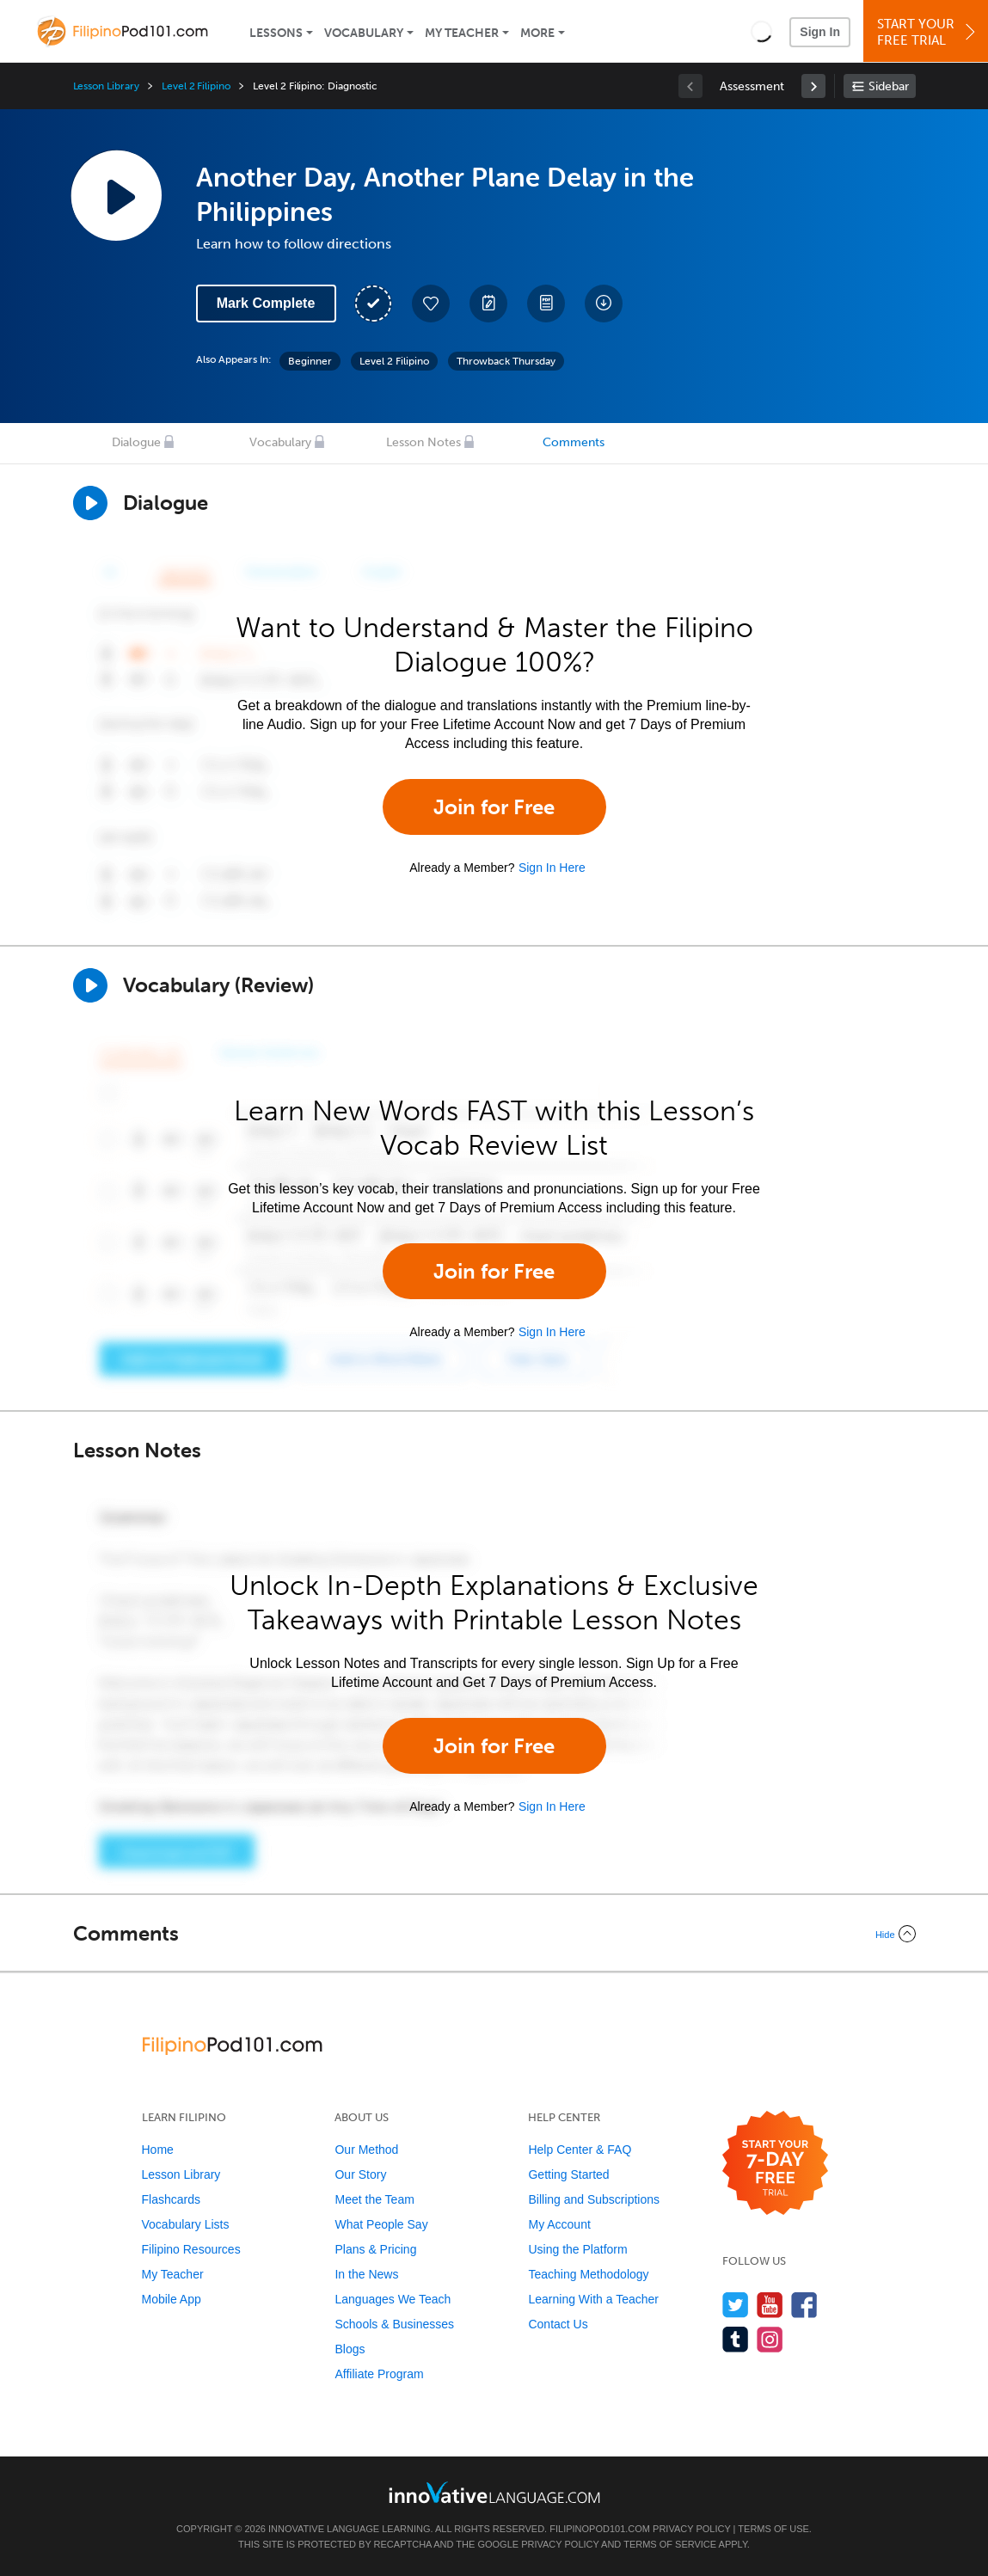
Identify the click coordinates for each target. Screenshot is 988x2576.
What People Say (380, 2224)
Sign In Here (552, 867)
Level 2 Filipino (196, 86)
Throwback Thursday (506, 361)
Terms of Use (773, 2529)
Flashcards (171, 2199)
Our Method (366, 2149)
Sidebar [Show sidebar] (888, 86)
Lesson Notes (423, 442)
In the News (366, 2274)
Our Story (360, 2174)
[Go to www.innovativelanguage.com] (494, 2492)
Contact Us (557, 2324)
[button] (761, 31)
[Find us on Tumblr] (735, 2339)
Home (158, 2149)
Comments (573, 442)
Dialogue (136, 442)
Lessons (276, 33)
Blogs (349, 2349)
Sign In (820, 32)
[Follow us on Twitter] (735, 2304)
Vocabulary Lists (186, 2224)
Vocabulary (363, 33)
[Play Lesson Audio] (116, 195)
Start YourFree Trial (928, 32)
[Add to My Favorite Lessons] (431, 303)
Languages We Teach (392, 2299)
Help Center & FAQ (579, 2149)
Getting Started (568, 2174)
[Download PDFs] (546, 303)
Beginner (310, 361)
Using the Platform (577, 2249)
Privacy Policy (691, 2529)
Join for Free (494, 806)
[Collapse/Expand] (494, 1934)
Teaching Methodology (588, 2274)
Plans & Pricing (375, 2249)
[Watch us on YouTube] (770, 2304)
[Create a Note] (488, 303)
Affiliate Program (378, 2374)
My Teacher (462, 33)
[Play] (90, 985)
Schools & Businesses (394, 2324)
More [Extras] (537, 33)
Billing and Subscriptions (594, 2199)
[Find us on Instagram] (770, 2339)
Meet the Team (374, 2199)
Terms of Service (669, 2544)
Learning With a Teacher (593, 2299)
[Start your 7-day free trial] (775, 2164)
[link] (813, 86)
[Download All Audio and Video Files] (604, 303)
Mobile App (171, 2299)
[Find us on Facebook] (804, 2304)
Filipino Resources (191, 2249)
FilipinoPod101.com (599, 2529)
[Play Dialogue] (90, 503)
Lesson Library (106, 86)
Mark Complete (266, 303)
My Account (559, 2224)
